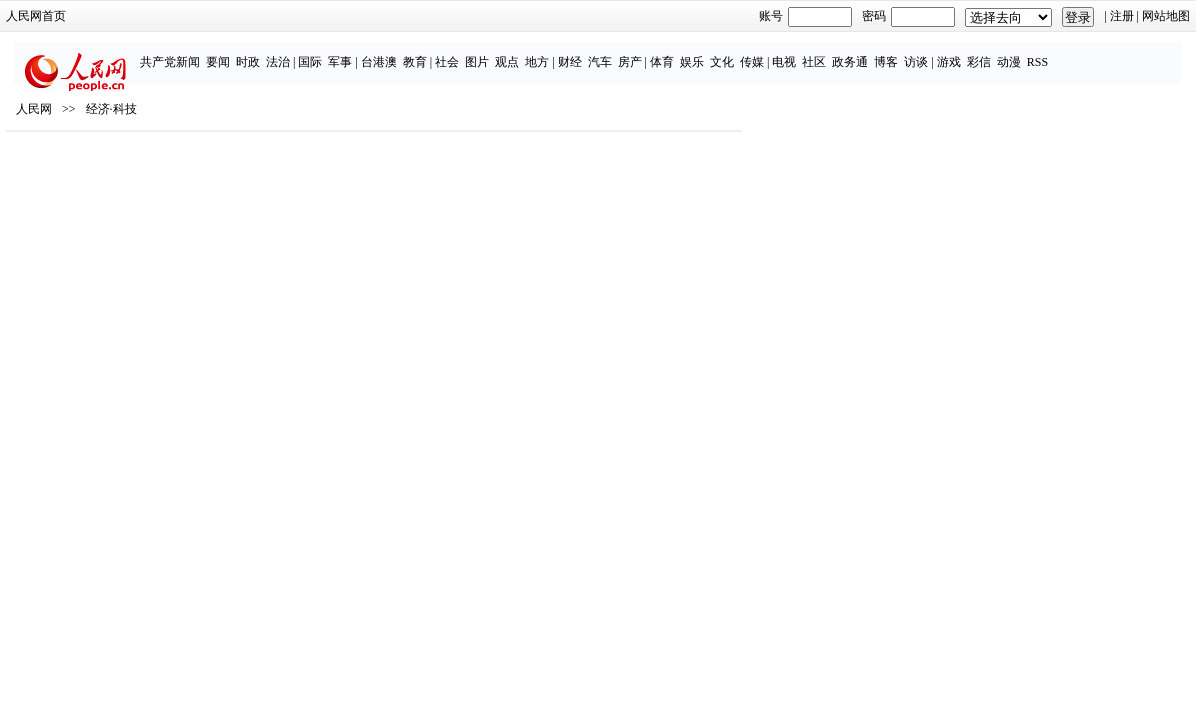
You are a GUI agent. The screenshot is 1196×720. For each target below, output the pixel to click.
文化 (726, 52)
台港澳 (383, 52)
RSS (1041, 52)
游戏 (953, 52)
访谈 (920, 52)
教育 (419, 52)
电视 (788, 52)
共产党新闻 (174, 52)
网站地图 (1054, 16)
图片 (481, 52)
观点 (511, 52)
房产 (634, 52)
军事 (344, 52)
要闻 (222, 52)
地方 (541, 52)
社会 (451, 52)
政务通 (854, 52)
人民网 (146, 181)
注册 (1010, 16)
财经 (574, 52)
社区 (818, 52)
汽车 (604, 52)
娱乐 (696, 52)
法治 (282, 52)
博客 (890, 52)
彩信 (983, 52)
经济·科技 (223, 181)
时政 (252, 52)
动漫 (1013, 52)
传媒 (756, 52)
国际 (314, 52)
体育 (666, 52)
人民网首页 (148, 16)
